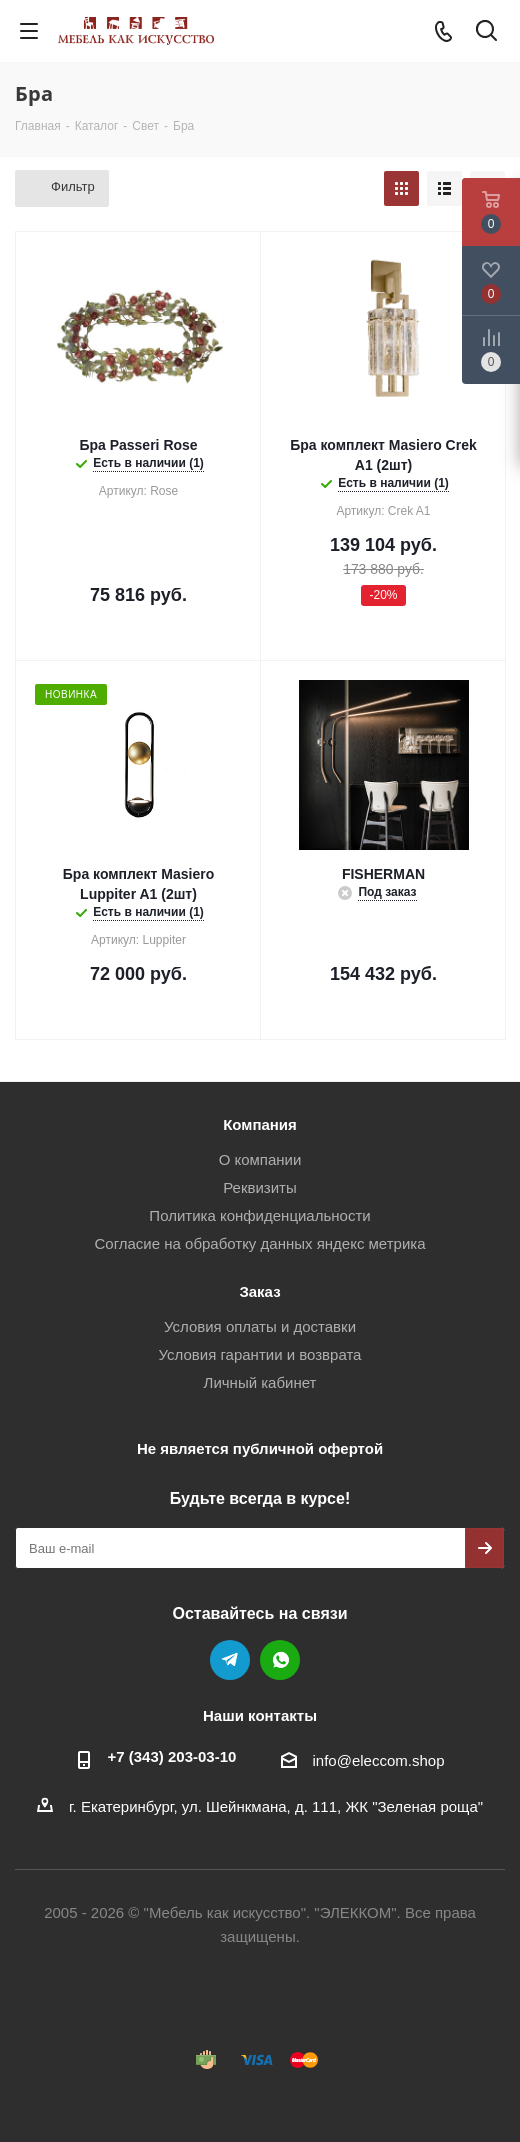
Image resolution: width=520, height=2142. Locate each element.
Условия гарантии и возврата (260, 1354)
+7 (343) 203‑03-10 (172, 1756)
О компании (260, 1159)
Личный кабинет (260, 1382)
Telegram (230, 1660)
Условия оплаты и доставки (260, 1326)
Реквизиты (260, 1187)
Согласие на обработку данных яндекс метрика (259, 1243)
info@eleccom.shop (379, 1760)
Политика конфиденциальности (259, 1215)
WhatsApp (280, 1660)
